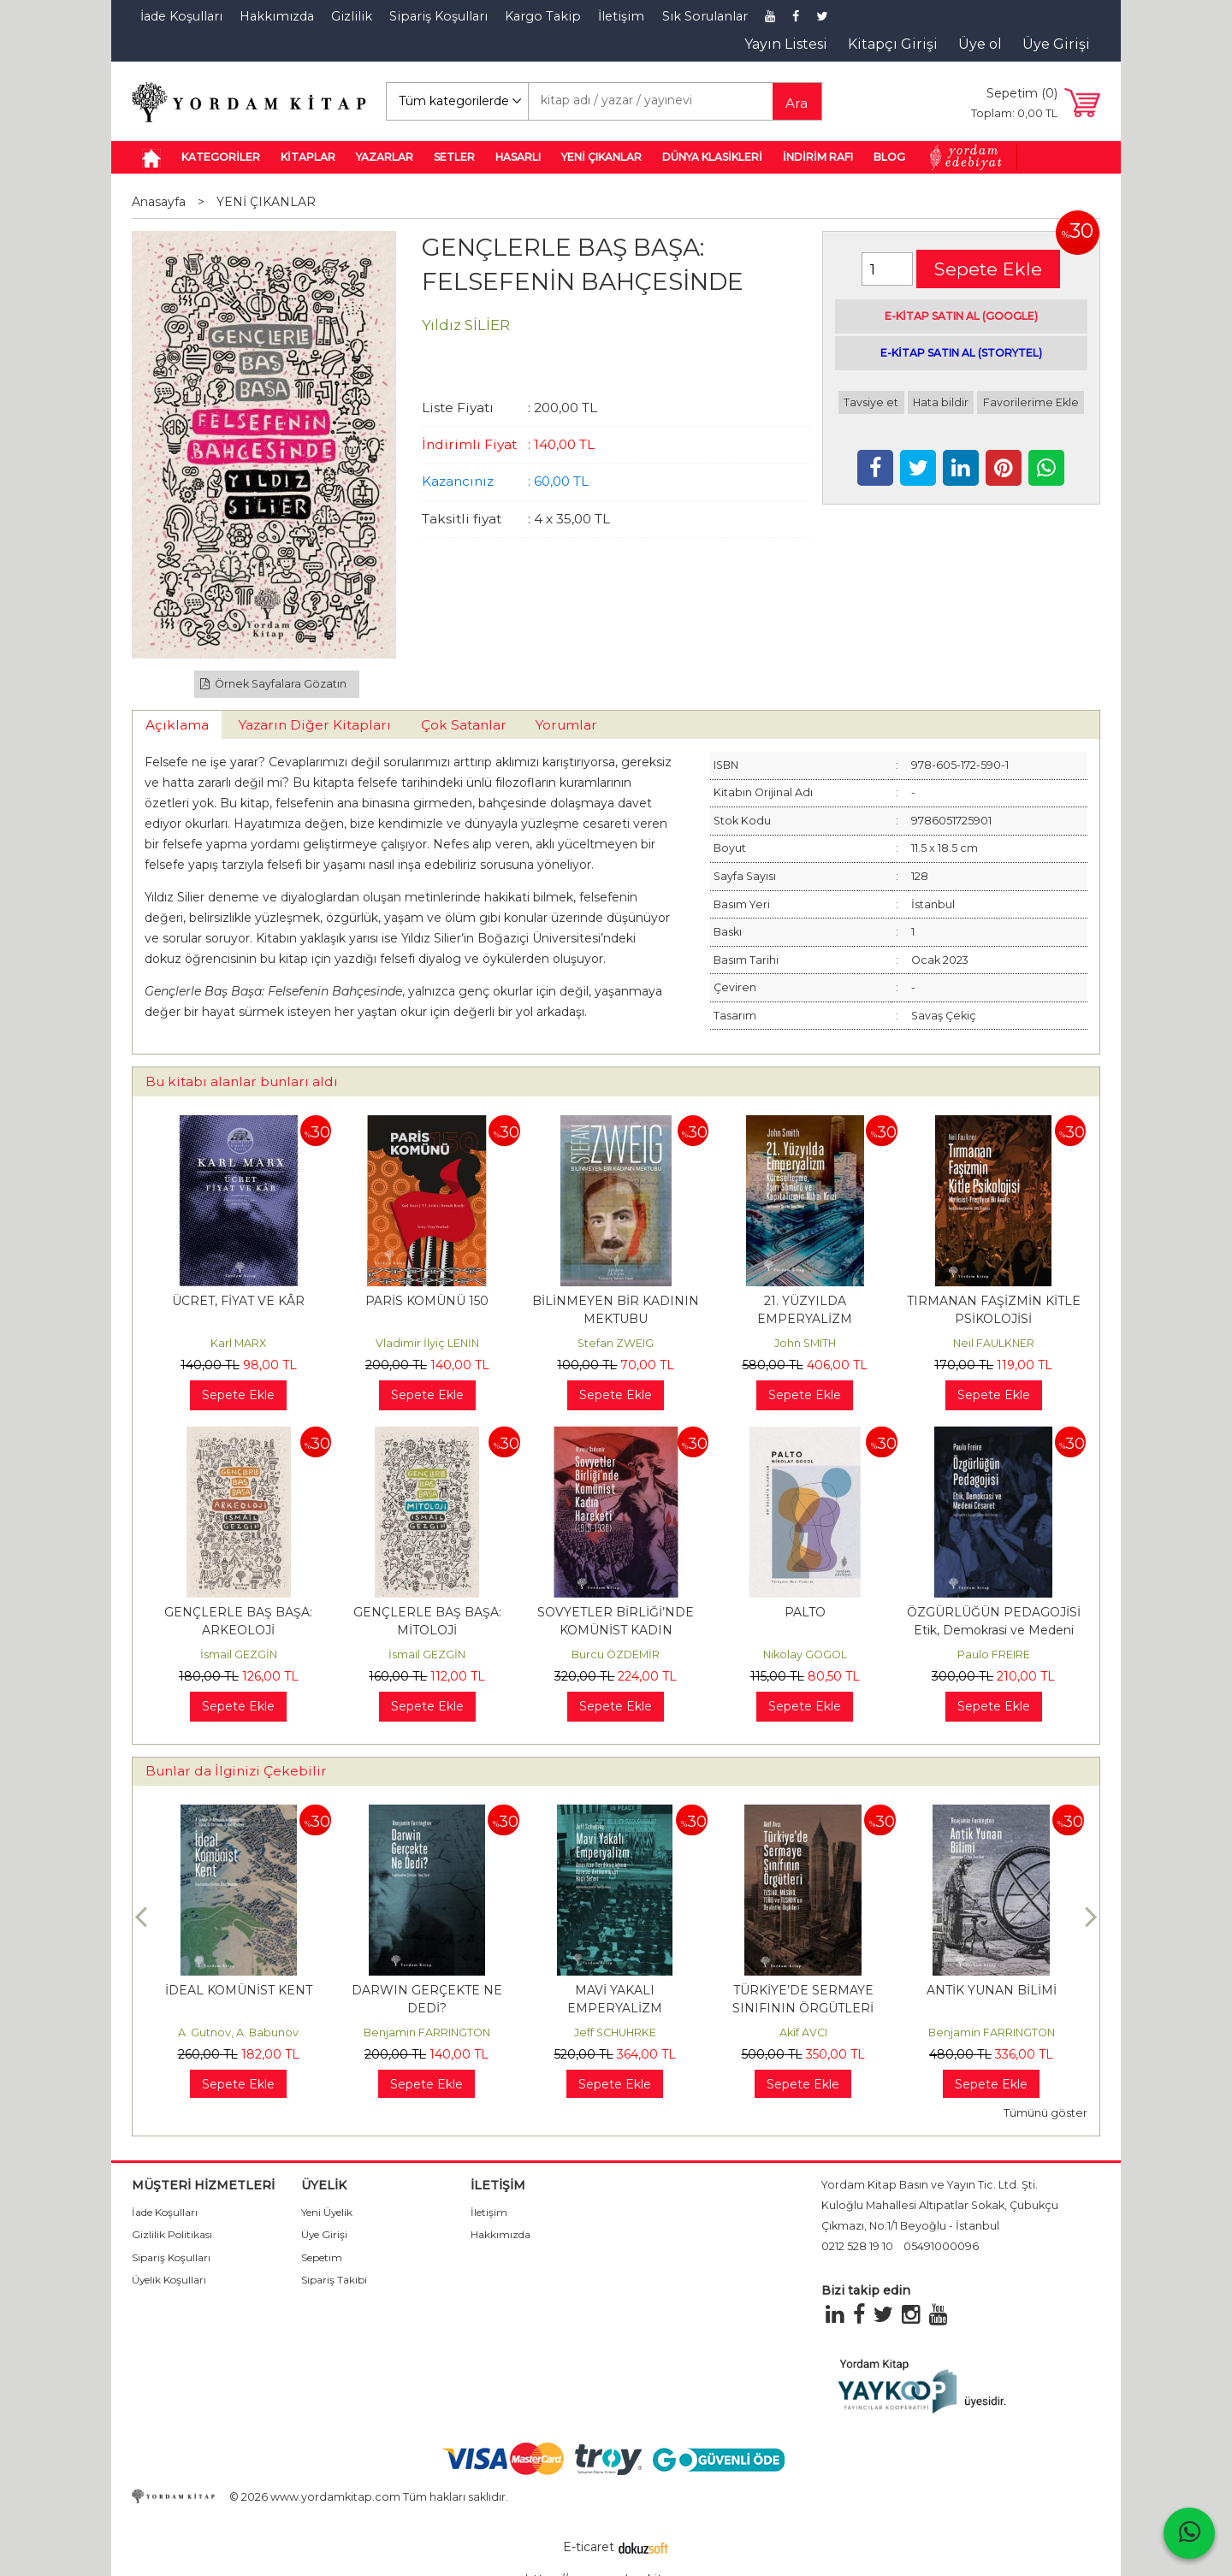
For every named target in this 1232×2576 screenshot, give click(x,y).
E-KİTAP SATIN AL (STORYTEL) (961, 352)
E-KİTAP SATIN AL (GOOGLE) (961, 316)
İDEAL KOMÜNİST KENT (238, 1990)
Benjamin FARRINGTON (427, 2032)
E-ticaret (588, 2547)
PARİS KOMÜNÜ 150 (427, 1301)
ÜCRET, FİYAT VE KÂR (238, 1301)
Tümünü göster (1045, 2112)
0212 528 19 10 (857, 2246)
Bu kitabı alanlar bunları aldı (241, 1081)
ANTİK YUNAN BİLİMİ (992, 1990)
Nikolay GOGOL (805, 1654)
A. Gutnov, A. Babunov (238, 2032)
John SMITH (805, 1343)
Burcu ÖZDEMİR (616, 1654)
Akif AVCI (803, 2032)
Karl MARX (238, 1343)
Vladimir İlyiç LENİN (427, 1343)
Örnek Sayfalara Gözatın (273, 683)
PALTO (805, 1612)
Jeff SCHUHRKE (615, 2032)
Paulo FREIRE (993, 1654)
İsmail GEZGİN (238, 1654)
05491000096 (941, 2246)
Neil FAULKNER (993, 1343)
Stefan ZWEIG (616, 1343)
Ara (796, 103)
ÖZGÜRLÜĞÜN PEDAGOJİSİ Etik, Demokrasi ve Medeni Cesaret (994, 1630)
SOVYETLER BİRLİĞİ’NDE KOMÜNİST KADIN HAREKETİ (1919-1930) (615, 1630)
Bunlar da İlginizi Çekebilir (236, 1771)
